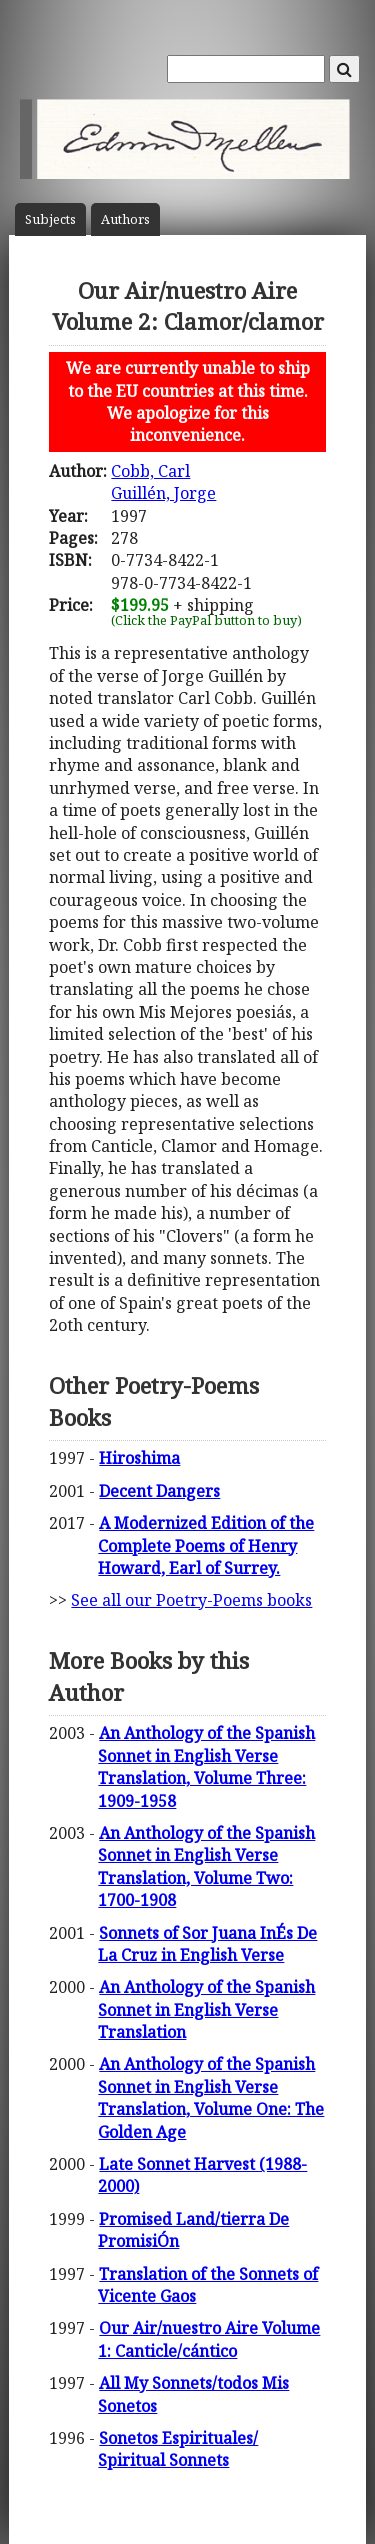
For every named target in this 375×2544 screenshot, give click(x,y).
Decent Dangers (159, 1491)
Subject (50, 219)
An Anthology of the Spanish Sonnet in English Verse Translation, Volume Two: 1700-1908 (206, 1866)
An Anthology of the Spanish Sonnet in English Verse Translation (206, 2009)
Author (125, 219)
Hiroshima (139, 1458)
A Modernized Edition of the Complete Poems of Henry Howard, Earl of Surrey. (206, 1545)
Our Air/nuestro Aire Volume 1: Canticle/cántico (209, 2339)
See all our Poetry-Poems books (191, 1600)
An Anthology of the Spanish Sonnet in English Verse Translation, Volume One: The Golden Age (211, 2097)
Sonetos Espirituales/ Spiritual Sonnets (178, 2449)
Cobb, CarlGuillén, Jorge (163, 482)
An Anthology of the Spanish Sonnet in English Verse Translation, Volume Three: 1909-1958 (206, 1766)
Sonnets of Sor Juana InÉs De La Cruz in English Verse (207, 1944)
